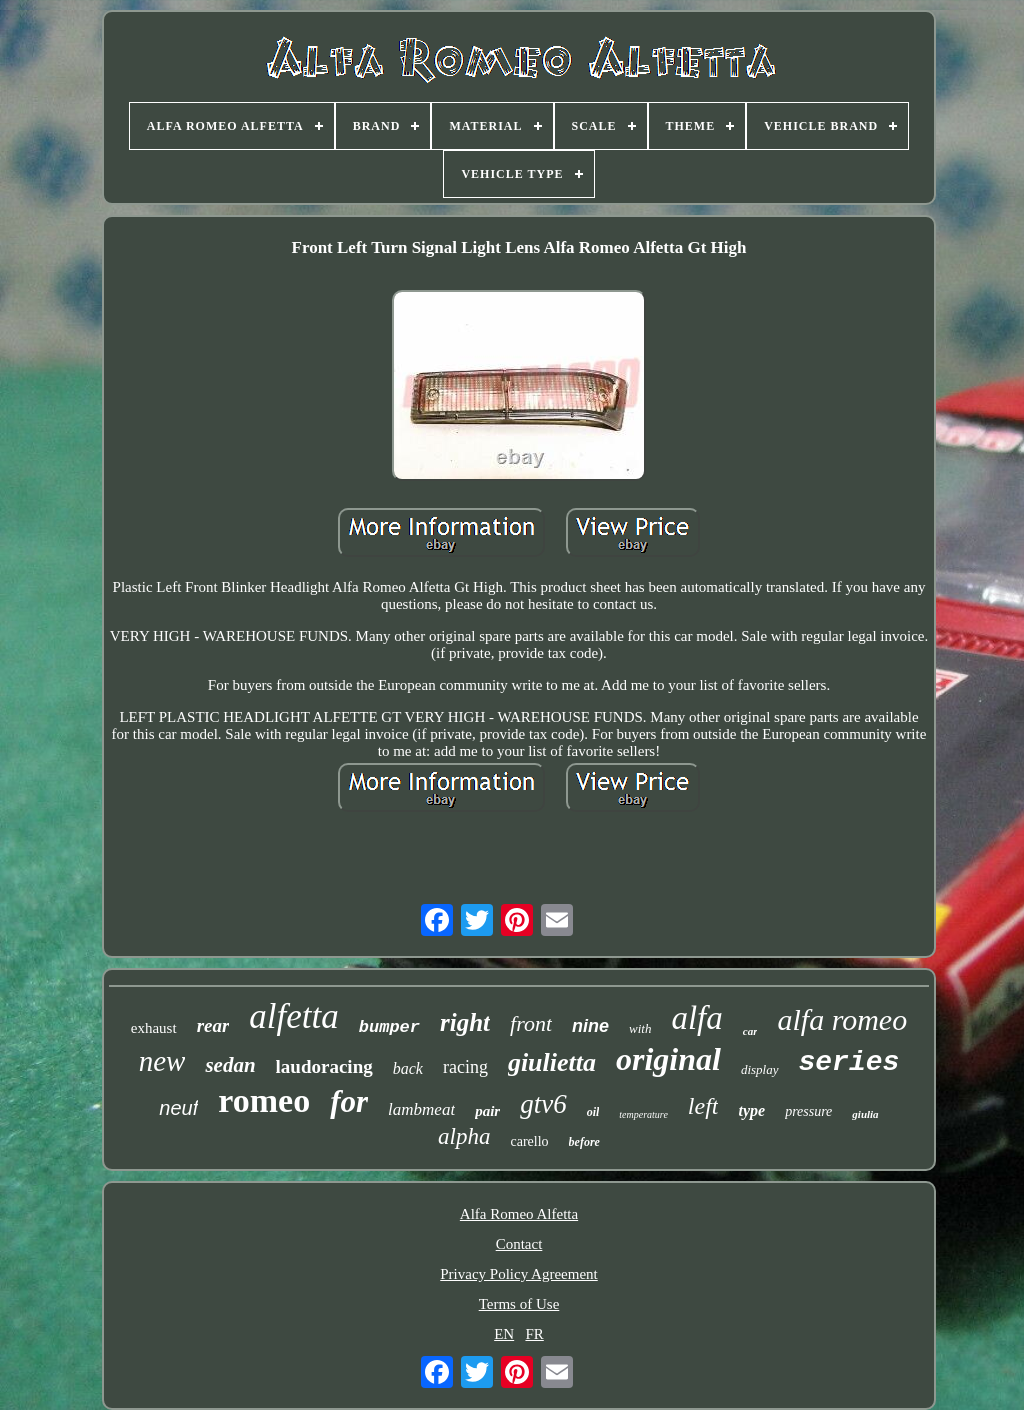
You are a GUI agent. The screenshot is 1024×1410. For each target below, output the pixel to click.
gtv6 (543, 1104)
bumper (389, 1027)
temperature (643, 1114)
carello (529, 1141)
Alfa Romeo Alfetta (519, 1214)
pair (487, 1111)
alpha (464, 1136)
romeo (264, 1100)
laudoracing (324, 1066)
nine (590, 1026)
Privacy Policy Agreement (518, 1274)
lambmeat (421, 1109)
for (349, 1101)
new (162, 1061)
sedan (230, 1065)
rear (213, 1025)
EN (504, 1334)
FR (534, 1334)
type (751, 1110)
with (640, 1028)
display (760, 1069)
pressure (808, 1111)
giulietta (552, 1062)
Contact (519, 1244)
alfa (696, 1018)
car (750, 1031)
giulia (865, 1114)
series (849, 1062)
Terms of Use (519, 1304)
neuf (178, 1108)
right (465, 1022)
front (531, 1023)
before (584, 1142)
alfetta (293, 1016)
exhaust (154, 1028)
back (408, 1068)
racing (465, 1067)
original (668, 1059)
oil (593, 1112)
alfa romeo (842, 1019)
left (703, 1106)
